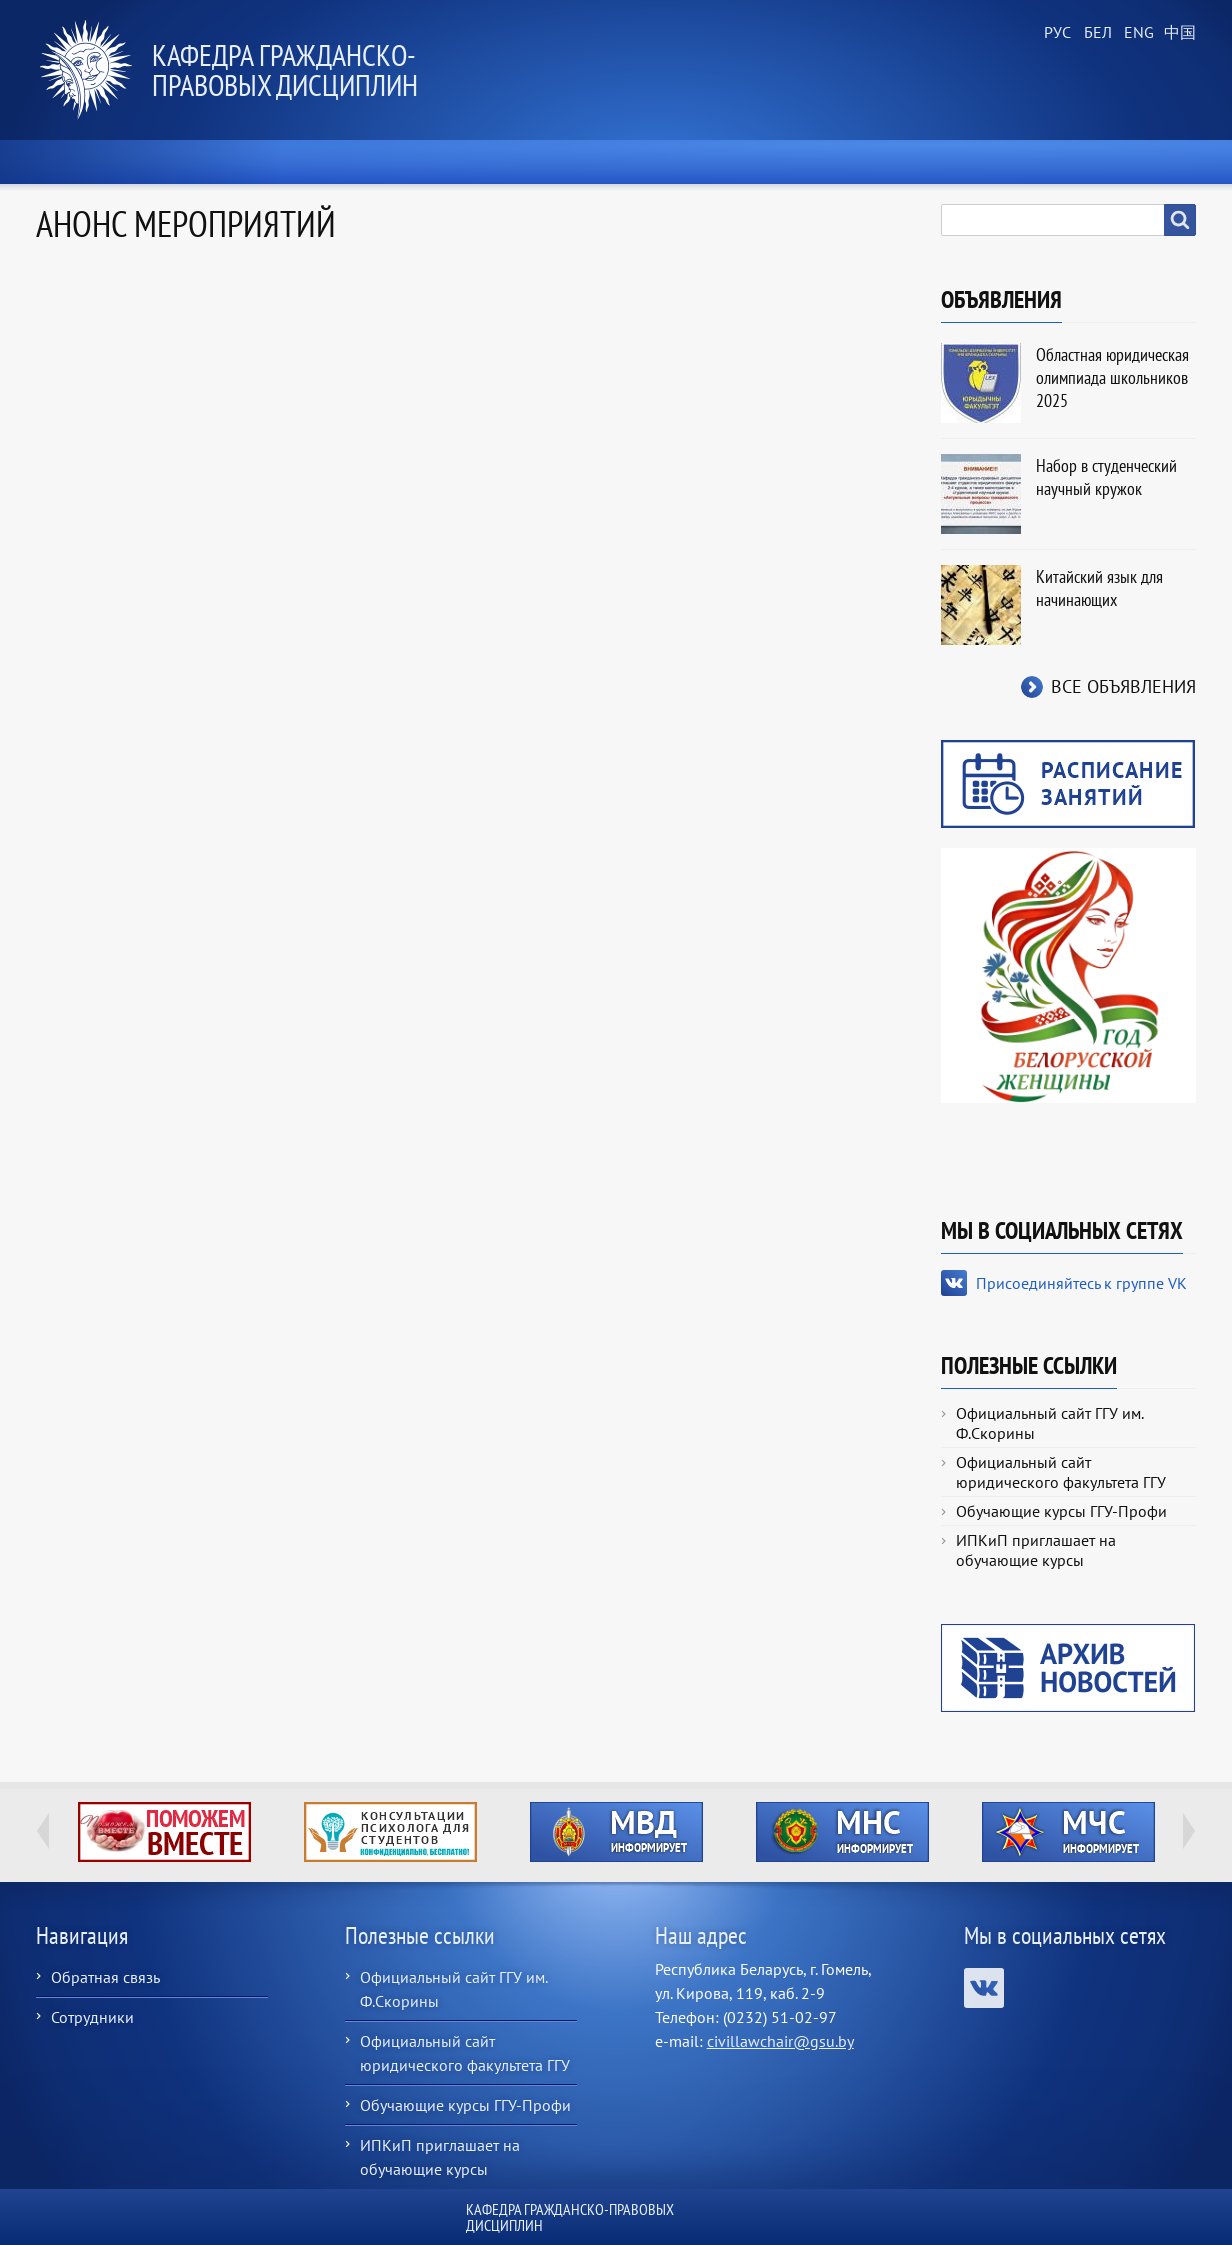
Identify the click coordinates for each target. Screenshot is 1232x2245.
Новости (223, 162)
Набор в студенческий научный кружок (1106, 477)
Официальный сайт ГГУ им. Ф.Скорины (1049, 1423)
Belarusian (1096, 33)
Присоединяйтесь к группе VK (1081, 1283)
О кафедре (366, 162)
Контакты (1133, 162)
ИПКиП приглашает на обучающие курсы (1036, 1550)
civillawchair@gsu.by (780, 2041)
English (1136, 33)
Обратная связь (105, 1977)
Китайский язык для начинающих (1099, 588)
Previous (43, 1831)
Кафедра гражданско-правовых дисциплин (285, 69)
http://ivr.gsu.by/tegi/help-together (164, 1832)
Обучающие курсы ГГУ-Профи (1061, 1511)
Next (1189, 1831)
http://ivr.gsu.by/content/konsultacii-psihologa (390, 1832)
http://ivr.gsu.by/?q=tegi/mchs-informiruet (1068, 1832)
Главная (91, 162)
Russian (1056, 33)
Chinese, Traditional (1176, 33)
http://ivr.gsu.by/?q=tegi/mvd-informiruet (616, 1832)
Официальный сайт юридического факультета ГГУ (1061, 1472)
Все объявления (1123, 686)
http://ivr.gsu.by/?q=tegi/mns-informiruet (842, 1832)
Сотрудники (92, 2017)
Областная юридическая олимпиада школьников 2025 (1112, 377)
